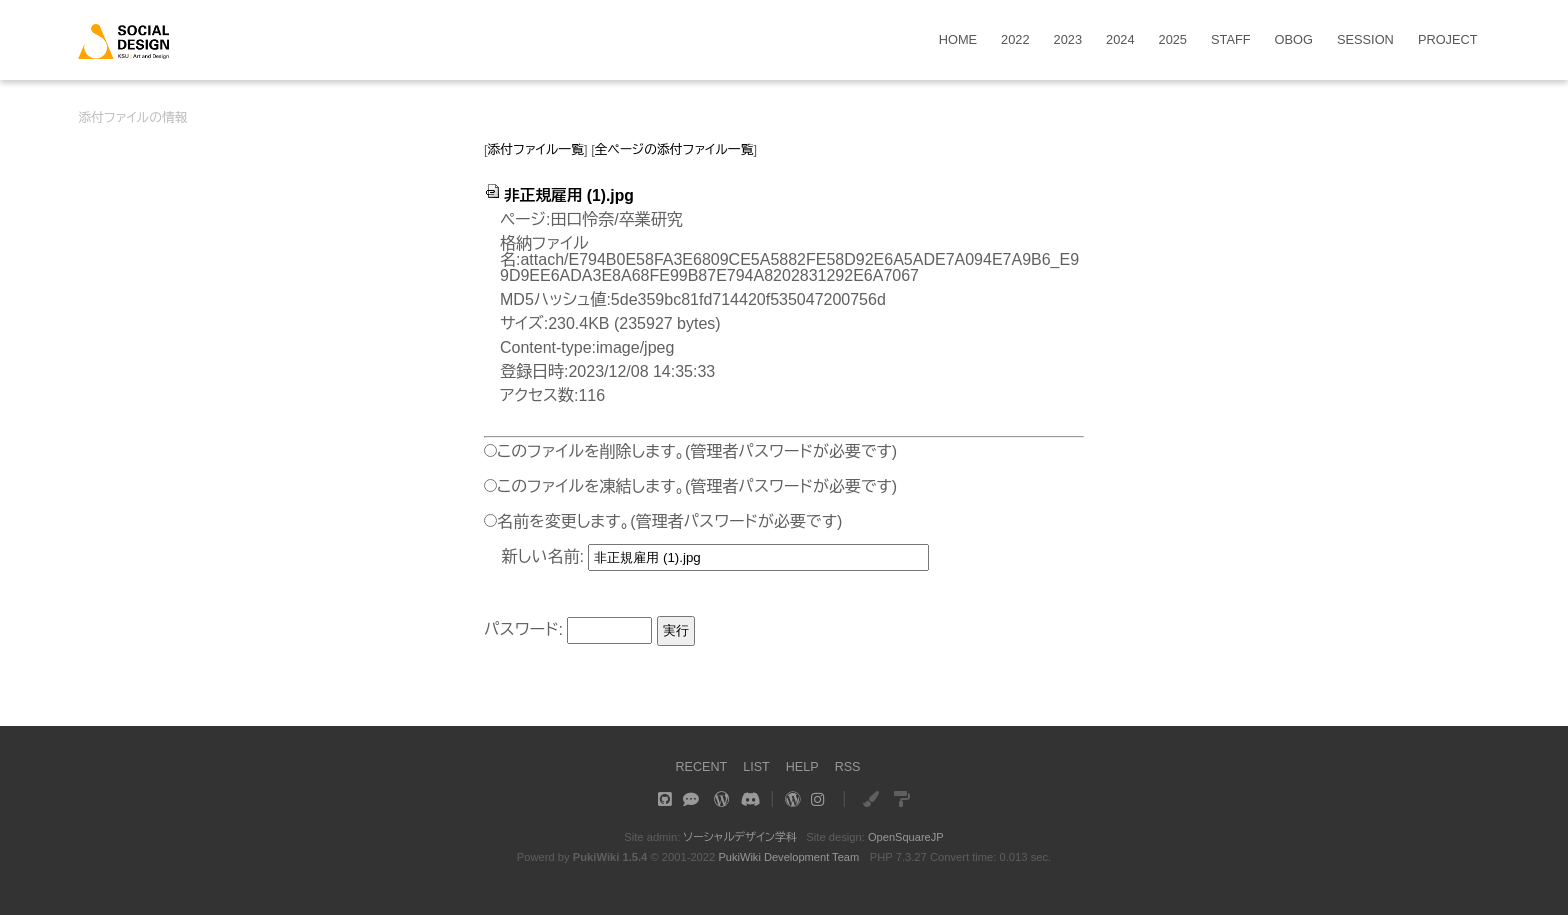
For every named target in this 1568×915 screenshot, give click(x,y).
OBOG (1294, 40)
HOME (958, 40)
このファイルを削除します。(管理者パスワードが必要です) (697, 451)
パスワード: (523, 629)
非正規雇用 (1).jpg (560, 195)
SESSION (1365, 40)
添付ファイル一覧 (536, 149)
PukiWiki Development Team (789, 857)
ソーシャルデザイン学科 (739, 837)
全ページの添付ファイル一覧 (674, 149)
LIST (756, 766)
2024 (1120, 40)
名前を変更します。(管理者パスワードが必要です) (669, 521)
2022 (1015, 40)
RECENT (700, 766)
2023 (1068, 40)
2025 (1173, 40)
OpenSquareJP (906, 837)
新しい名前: (543, 556)
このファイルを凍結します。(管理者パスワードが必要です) (697, 486)
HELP (802, 766)
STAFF (1231, 40)
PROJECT (1448, 40)
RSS (848, 766)
